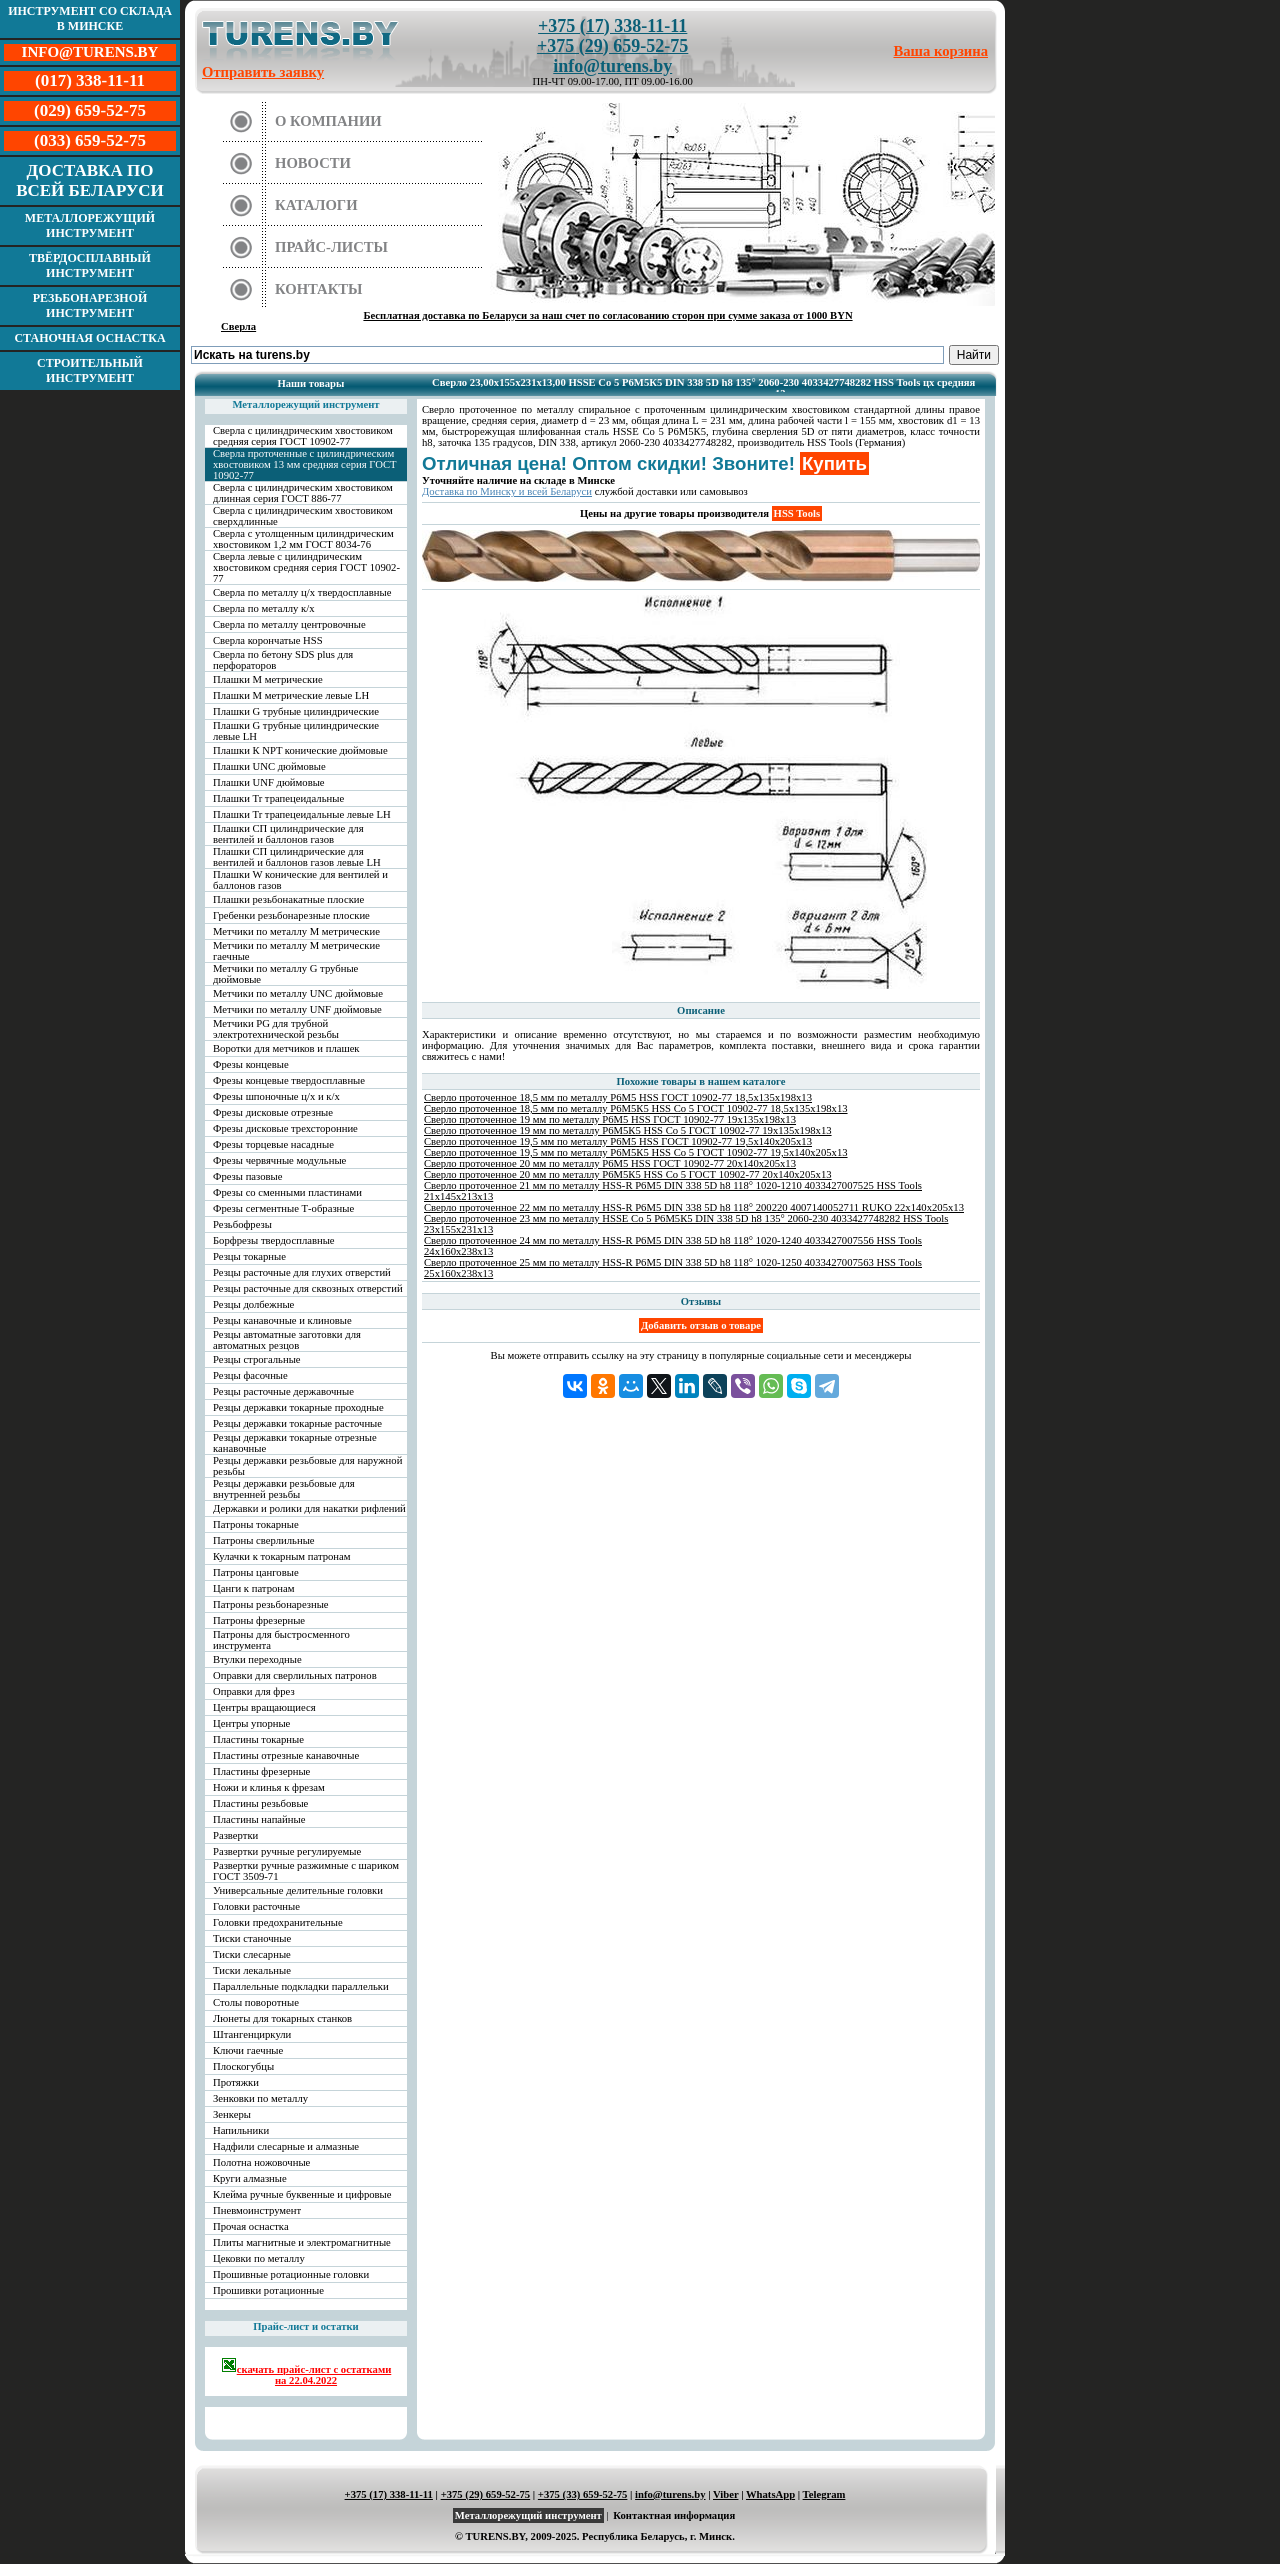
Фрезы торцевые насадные (273, 1144)
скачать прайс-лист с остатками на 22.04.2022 (306, 2371)
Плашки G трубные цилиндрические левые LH (296, 731)
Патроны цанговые (256, 1572)
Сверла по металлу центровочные (289, 624)
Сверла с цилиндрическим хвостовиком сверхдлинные (303, 516)
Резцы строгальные (257, 1359)
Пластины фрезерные (261, 1771)
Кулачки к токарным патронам (282, 1556)
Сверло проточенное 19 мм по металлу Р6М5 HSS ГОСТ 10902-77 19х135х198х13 (610, 1119)
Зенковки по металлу (260, 2098)
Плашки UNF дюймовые (269, 782)
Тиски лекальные (252, 1970)
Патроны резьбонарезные (271, 1604)
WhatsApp (770, 2494)
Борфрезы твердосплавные (274, 1240)
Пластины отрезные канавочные (286, 1755)
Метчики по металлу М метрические (296, 931)
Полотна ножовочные (261, 2162)
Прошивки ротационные (268, 2290)
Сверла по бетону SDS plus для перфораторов (283, 660)
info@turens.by (612, 66)
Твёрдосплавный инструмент (90, 265)
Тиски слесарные (252, 1954)
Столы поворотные (256, 2002)
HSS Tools (797, 513)
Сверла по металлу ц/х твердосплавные (302, 592)
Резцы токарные (249, 1256)
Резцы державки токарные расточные (297, 1423)
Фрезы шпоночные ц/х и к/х (276, 1096)
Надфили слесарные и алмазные (286, 2146)
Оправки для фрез (254, 1691)
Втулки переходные (257, 1659)
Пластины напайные (259, 1819)
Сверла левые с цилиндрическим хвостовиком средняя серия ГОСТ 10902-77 (306, 567)
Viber (725, 2494)
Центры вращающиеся (264, 1707)
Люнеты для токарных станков (282, 2018)
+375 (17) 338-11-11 (612, 26)
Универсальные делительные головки (298, 1890)
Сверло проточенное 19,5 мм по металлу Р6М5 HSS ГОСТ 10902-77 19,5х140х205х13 (618, 1141)
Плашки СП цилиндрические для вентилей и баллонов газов (288, 834)
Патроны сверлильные (264, 1540)
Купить (834, 463)
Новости (313, 163)
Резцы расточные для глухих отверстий (302, 1272)
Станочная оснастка (89, 338)
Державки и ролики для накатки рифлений (309, 1508)
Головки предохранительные (278, 1922)
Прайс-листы (331, 247)
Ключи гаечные (248, 2050)
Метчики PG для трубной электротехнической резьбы (276, 1029)
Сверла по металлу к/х (264, 608)
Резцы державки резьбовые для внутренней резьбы (284, 1489)
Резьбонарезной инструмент (90, 305)
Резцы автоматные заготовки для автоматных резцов (287, 1340)
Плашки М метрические (268, 679)
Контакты (319, 289)
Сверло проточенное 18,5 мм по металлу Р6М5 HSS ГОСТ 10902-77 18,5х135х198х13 (618, 1097)
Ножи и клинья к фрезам (269, 1787)
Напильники (241, 2130)
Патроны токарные (256, 1524)
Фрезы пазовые (247, 1176)
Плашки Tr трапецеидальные (278, 798)
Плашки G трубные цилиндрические (296, 711)
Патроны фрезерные (259, 1620)
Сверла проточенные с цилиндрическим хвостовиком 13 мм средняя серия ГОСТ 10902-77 (305, 464)
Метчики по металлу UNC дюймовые (298, 993)
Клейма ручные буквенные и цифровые (302, 2194)
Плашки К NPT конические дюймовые (300, 750)
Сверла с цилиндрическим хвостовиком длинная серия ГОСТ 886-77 (303, 493)
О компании (328, 121)
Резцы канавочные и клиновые (282, 1320)
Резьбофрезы (242, 1224)
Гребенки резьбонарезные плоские (291, 915)
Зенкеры (232, 2114)
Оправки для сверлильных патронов (295, 1675)
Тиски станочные (252, 1938)
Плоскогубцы (243, 2066)
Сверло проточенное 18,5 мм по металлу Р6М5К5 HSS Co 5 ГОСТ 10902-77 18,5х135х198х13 (636, 1108)
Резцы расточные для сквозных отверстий (308, 1288)
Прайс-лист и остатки (306, 2326)
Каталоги (316, 205)
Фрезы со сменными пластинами (287, 1192)
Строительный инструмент (90, 370)
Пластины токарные (258, 1739)
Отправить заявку (263, 72)
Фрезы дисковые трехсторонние (285, 1128)
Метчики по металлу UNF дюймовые (297, 1009)
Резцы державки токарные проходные (298, 1407)
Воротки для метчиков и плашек (286, 1048)
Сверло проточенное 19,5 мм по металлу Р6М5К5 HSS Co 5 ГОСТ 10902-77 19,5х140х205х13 (636, 1152)
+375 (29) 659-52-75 (612, 46)
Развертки (235, 1835)
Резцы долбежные (253, 1304)
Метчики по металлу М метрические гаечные (296, 951)
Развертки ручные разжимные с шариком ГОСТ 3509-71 (306, 1871)
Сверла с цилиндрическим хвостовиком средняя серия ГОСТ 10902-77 (303, 436)
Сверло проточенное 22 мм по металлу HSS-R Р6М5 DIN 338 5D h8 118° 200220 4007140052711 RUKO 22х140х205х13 (694, 1207)
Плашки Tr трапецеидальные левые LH (302, 814)
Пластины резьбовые (260, 1803)
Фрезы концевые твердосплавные (289, 1080)
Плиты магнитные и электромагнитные (302, 2242)
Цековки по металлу (259, 2258)
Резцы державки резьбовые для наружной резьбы (307, 1466)
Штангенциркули (252, 2034)
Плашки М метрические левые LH (291, 695)
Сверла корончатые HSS (268, 640)
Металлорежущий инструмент (90, 225)
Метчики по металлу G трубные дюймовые (285, 974)
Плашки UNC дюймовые (269, 766)
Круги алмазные (250, 2178)
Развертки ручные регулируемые (287, 1851)
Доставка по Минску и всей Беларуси (507, 491)
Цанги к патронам (253, 1588)
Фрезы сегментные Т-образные (283, 1208)
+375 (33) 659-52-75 (583, 2494)
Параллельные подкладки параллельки (301, 1986)
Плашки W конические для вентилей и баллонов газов (300, 880)
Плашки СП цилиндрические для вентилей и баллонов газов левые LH (297, 857)
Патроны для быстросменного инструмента (281, 1640)
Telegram (824, 2494)
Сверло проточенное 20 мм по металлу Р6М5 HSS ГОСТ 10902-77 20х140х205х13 (610, 1163)
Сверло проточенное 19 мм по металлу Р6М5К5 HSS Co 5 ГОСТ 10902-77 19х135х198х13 (628, 1130)
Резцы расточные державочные (283, 1391)
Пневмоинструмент (257, 2210)
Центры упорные (251, 1723)
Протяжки (236, 2082)
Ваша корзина (941, 51)
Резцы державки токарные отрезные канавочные (295, 1443)
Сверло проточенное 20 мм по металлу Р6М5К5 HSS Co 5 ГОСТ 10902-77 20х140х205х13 (628, 1174)
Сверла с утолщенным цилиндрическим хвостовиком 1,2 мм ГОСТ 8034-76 (303, 539)
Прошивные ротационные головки (291, 2274)
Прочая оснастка (251, 2226)
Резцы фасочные (250, 1375)
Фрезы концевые (251, 1064)
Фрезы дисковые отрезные (273, 1112)
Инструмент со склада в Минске (90, 18)
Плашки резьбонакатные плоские (288, 899)
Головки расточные (256, 1906)
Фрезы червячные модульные (279, 1160)
